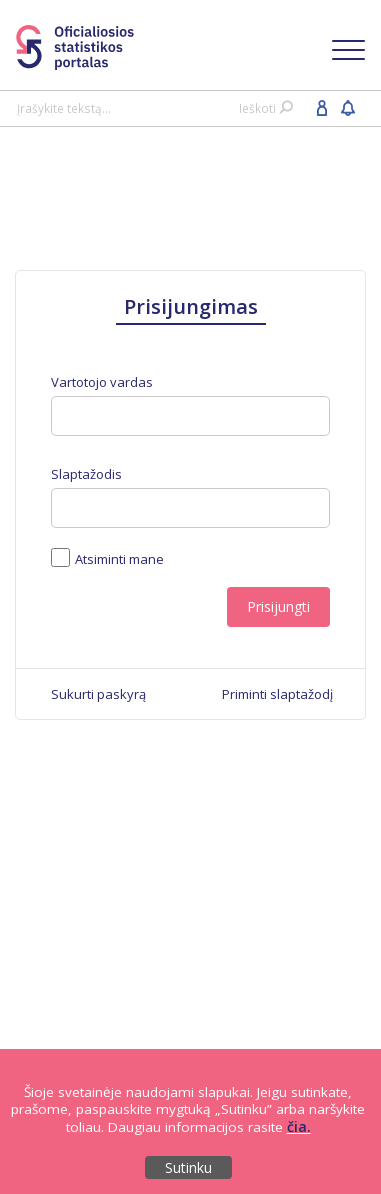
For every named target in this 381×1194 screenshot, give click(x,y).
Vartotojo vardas (102, 382)
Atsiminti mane (117, 558)
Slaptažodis (86, 474)
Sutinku (188, 1167)
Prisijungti (278, 606)
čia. (299, 1126)
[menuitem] (98, 694)
